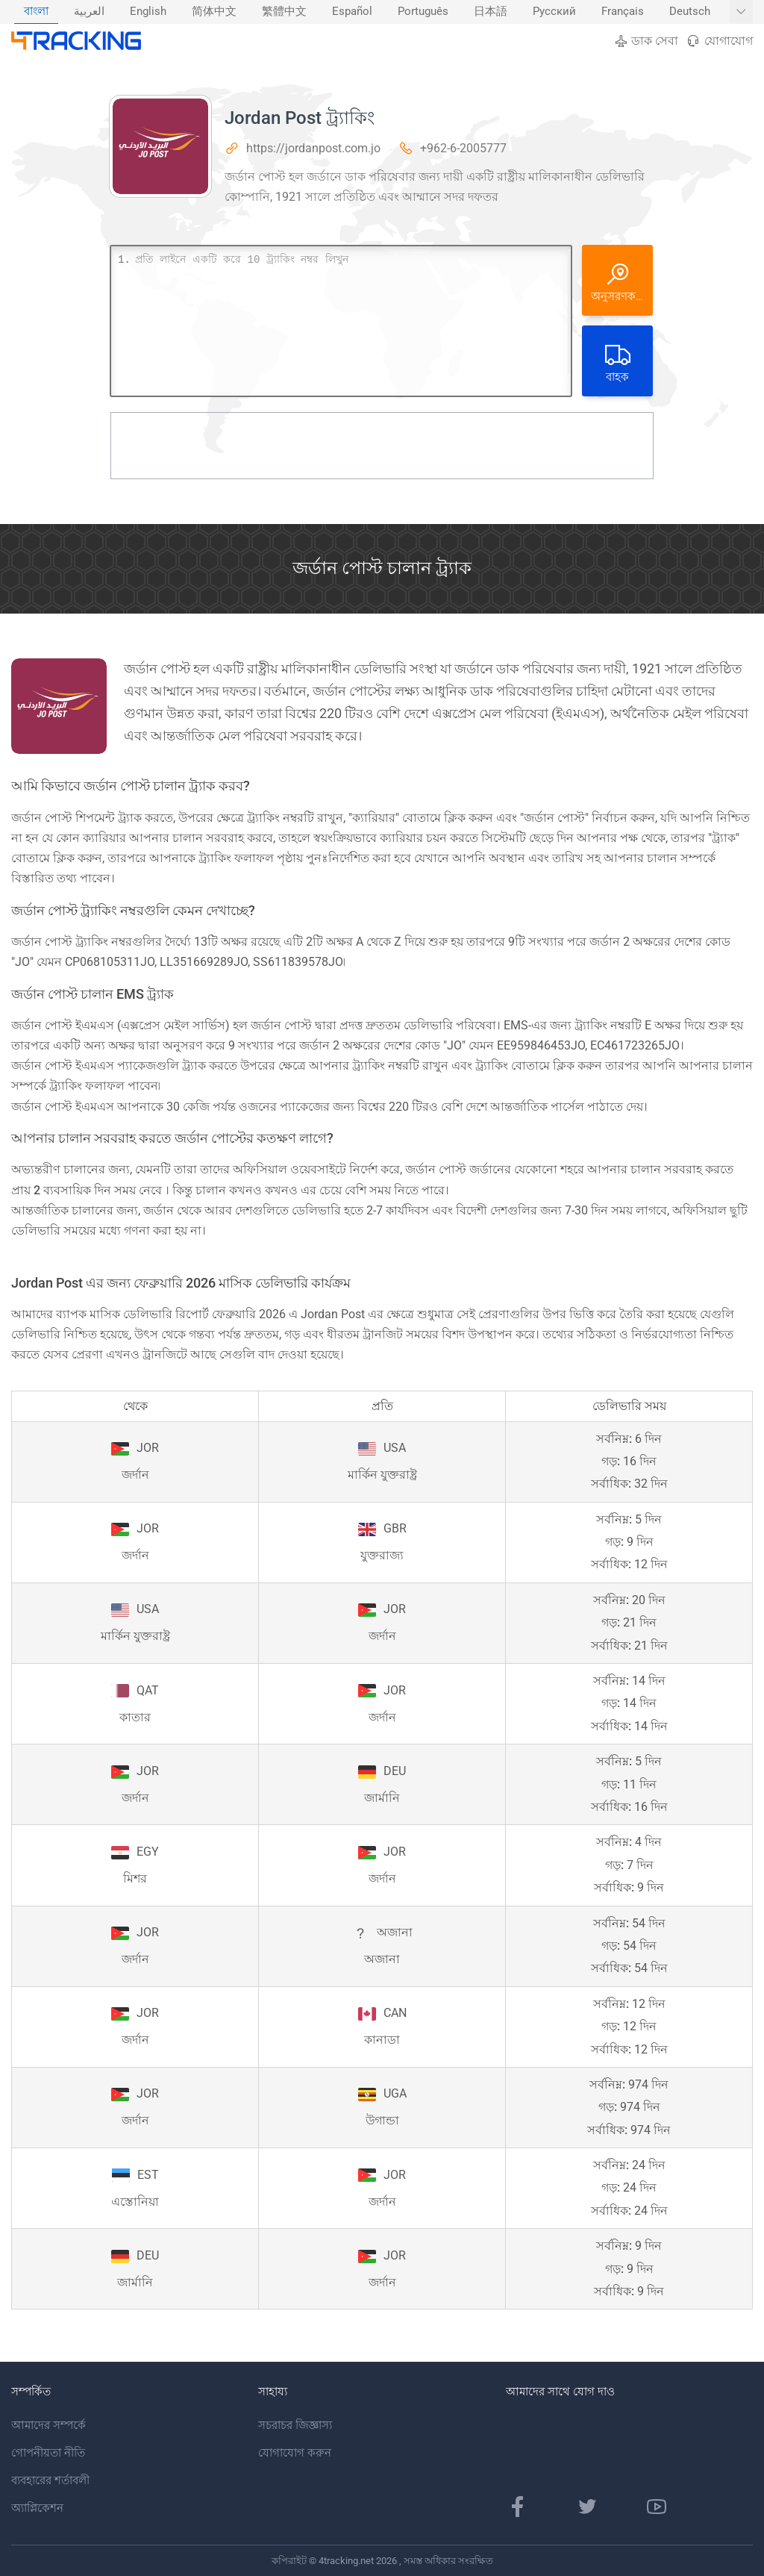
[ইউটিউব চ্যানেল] (656, 2506)
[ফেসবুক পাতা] (518, 2506)
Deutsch (689, 11)
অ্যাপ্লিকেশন (37, 2508)
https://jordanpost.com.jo (313, 148)
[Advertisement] (382, 445)
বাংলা (36, 11)
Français (622, 11)
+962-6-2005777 (463, 148)
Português (423, 11)
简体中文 (214, 11)
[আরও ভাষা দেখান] (741, 12)
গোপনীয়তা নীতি (48, 2453)
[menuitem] (36, 12)
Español (352, 11)
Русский (554, 11)
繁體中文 (284, 11)
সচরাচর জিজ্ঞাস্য (295, 2425)
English (148, 11)
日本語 (490, 11)
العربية (89, 11)
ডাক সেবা (646, 41)
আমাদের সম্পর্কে (48, 2425)
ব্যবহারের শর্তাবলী (50, 2480)
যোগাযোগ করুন (294, 2453)
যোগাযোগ (719, 41)
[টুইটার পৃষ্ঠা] (587, 2506)
